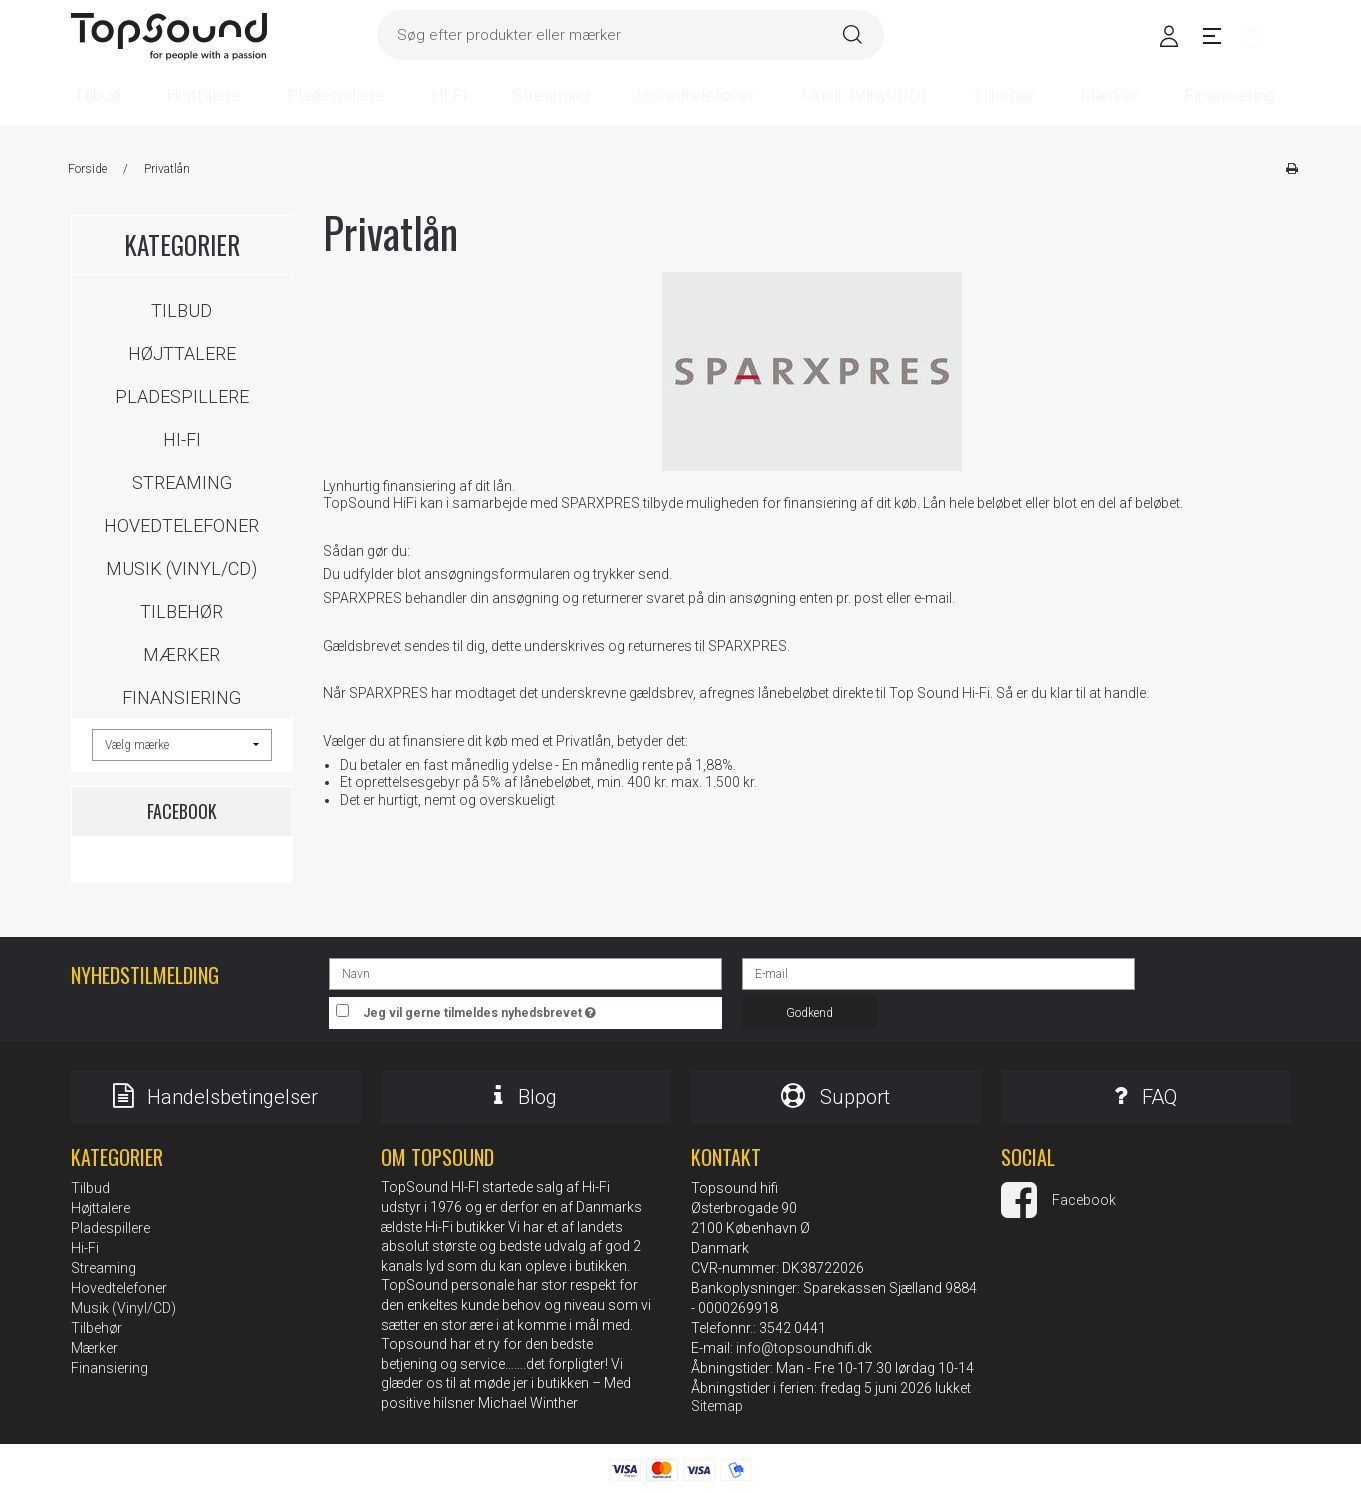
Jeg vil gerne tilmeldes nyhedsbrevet (543, 1008)
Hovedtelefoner (181, 525)
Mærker (181, 654)
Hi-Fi (182, 439)
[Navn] (525, 973)
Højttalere (182, 353)
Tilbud (181, 310)
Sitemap (717, 1406)
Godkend (809, 1013)
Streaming (182, 482)
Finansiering (181, 697)
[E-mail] (938, 973)
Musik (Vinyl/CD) (181, 568)
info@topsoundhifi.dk (804, 1348)
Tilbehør (181, 611)
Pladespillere (182, 396)
